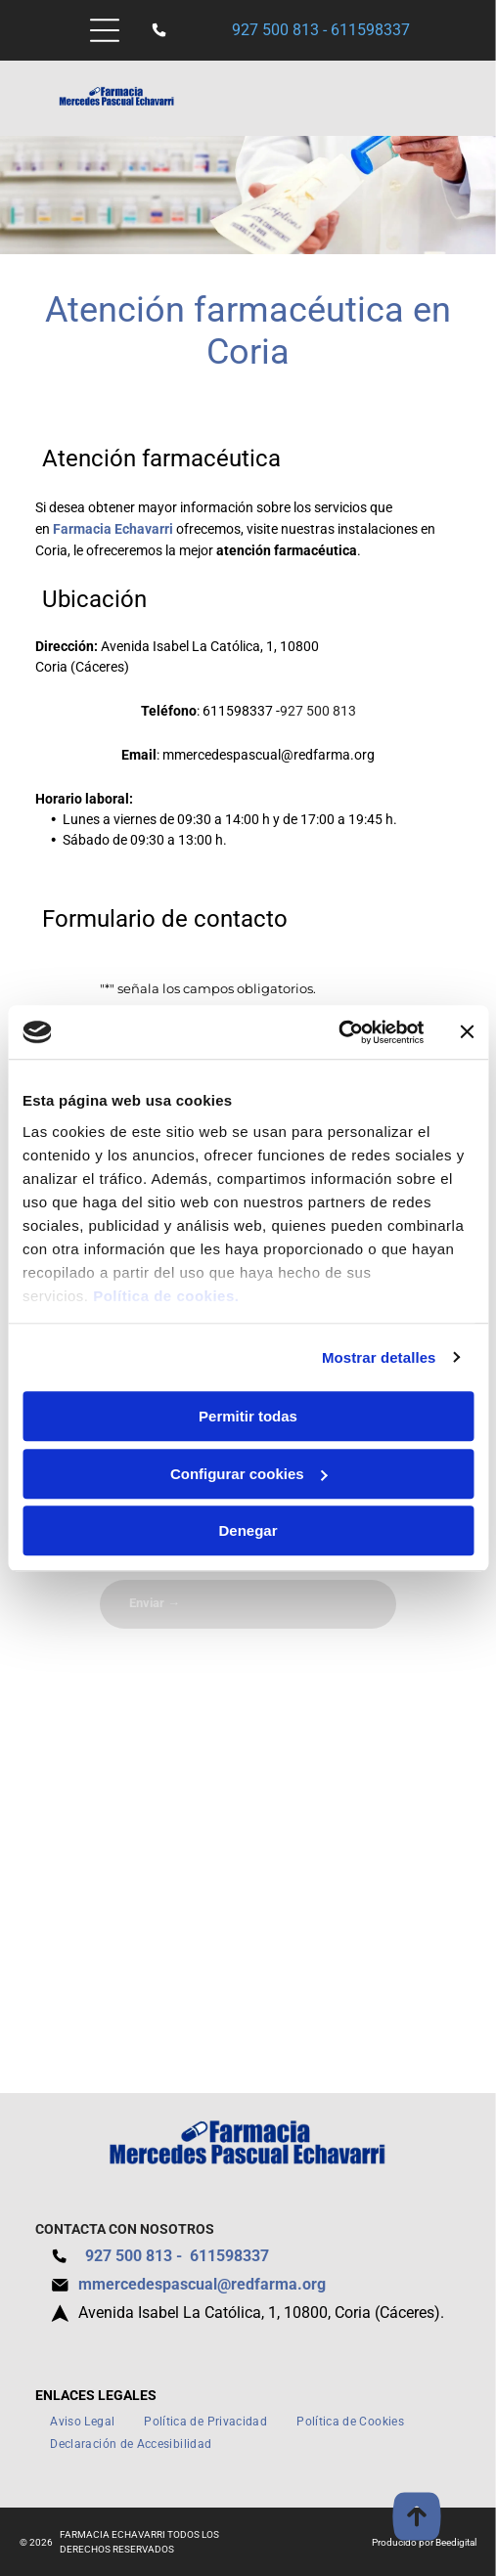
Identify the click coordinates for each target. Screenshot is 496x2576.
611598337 (370, 30)
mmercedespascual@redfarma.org (268, 755)
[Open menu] (104, 30)
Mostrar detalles (379, 1357)
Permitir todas (248, 1416)
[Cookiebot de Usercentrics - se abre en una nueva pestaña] (338, 1032)
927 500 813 (275, 30)
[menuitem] (82, 2422)
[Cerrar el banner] (466, 1032)
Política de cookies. (166, 1296)
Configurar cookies (249, 1473)
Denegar (247, 1530)
